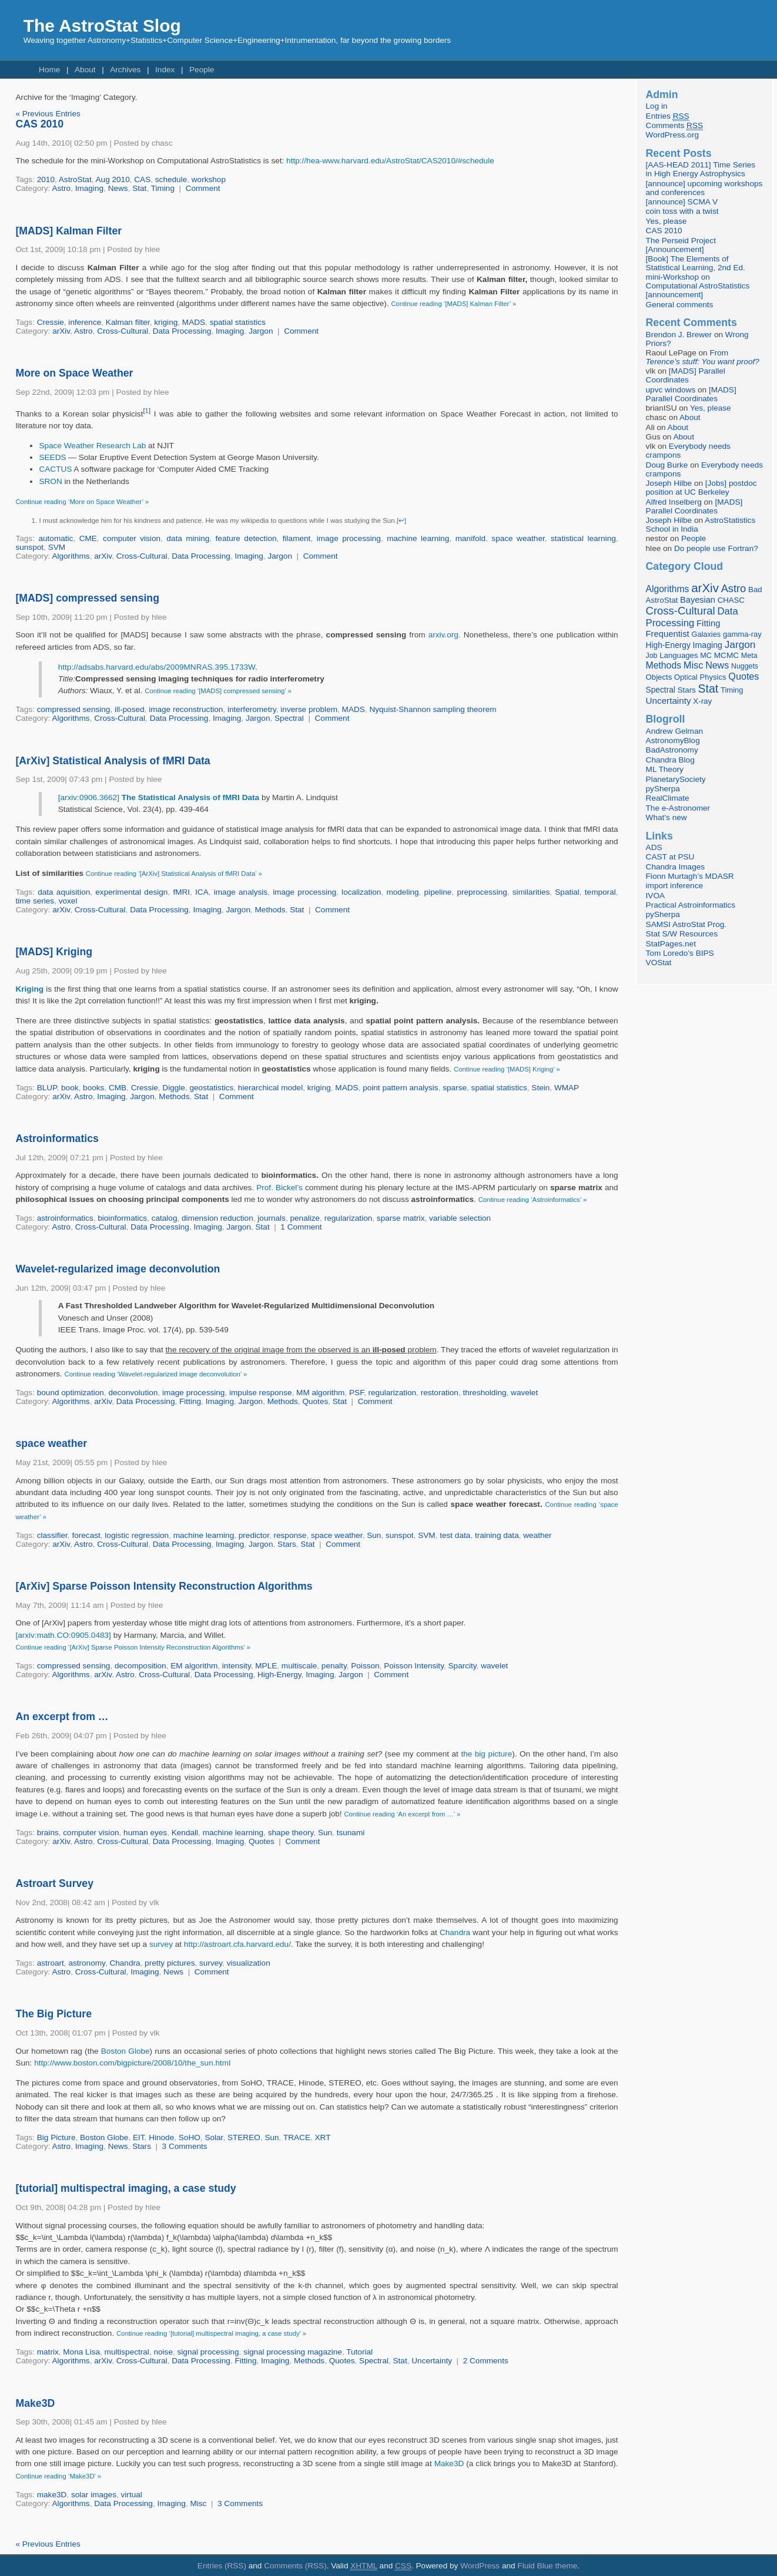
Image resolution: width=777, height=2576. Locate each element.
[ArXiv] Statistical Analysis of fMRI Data (112, 761)
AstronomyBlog (673, 740)
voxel (68, 900)
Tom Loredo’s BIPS (680, 953)
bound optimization (70, 1392)
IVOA (655, 895)
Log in (657, 106)
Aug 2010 (113, 179)
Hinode (161, 2137)
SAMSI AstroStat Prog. (686, 924)
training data (497, 1535)
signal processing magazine (292, 2351)
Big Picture (56, 2137)
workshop (209, 179)
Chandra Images (675, 866)
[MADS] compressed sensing (87, 598)
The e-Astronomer (678, 808)
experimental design (131, 892)
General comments (680, 304)
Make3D (35, 2403)
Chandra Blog (670, 759)
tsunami (351, 1832)
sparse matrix (401, 1218)
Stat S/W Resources (682, 933)
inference (84, 322)
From (702, 357)
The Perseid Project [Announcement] (681, 245)
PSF (356, 1392)
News (118, 188)
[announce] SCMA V (682, 201)
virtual (131, 2494)
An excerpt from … (61, 1716)
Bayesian (697, 599)
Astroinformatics (56, 1138)
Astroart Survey (54, 1883)
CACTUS (56, 469)
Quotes (315, 1401)
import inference (674, 885)
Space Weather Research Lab (92, 445)
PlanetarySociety (676, 779)
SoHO (189, 2137)
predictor (254, 1535)
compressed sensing (73, 709)
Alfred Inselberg (674, 502)
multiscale (299, 1665)
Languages (678, 655)
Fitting (190, 1401)
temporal (600, 892)
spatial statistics (238, 322)
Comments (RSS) (295, 2565)
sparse (455, 1087)
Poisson (365, 1665)
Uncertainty (431, 2360)
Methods (270, 909)
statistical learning (583, 538)
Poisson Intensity (414, 1665)
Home (49, 69)
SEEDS (52, 457)
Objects (659, 677)
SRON (50, 481)
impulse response (260, 1392)
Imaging (89, 188)
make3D (52, 2494)
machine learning (418, 538)
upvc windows (671, 389)
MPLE (266, 1665)
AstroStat (75, 179)
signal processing (208, 2351)
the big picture (486, 1753)
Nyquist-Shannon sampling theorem (432, 709)
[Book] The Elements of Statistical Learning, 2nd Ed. (695, 263)
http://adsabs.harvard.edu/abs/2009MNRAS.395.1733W (157, 667)
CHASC (731, 600)
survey (161, 1944)
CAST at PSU (670, 856)
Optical (686, 677)
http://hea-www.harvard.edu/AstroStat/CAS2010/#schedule (390, 160)
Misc (198, 2503)
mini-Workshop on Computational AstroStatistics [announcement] (698, 286)
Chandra (455, 1932)
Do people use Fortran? (716, 548)
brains (48, 1832)
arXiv (61, 331)
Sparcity (462, 1665)
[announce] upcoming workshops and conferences (704, 188)
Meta (749, 655)
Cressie (50, 322)
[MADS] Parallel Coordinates (685, 375)
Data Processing (182, 331)
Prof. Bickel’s (279, 1187)
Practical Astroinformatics (691, 905)
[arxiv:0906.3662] (159, 797)
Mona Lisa (81, 2351)
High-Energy (279, 1674)
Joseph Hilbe (669, 483)
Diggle (173, 1087)
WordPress (480, 2565)
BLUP (47, 1087)
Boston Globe (125, 2051)
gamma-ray (742, 634)
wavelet (524, 1392)
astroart (50, 1963)
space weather (517, 538)
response (289, 1535)
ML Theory (665, 769)
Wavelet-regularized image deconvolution (117, 1269)
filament (297, 538)
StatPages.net (671, 943)
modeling (402, 892)
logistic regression (137, 1535)
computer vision (131, 538)
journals (271, 1218)
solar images (93, 2494)
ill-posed (130, 709)
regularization (348, 1218)
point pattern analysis (400, 1087)
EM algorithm (193, 1665)
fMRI (181, 892)
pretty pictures (170, 1963)
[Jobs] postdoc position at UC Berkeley (701, 487)
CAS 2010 (39, 124)
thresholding (484, 1392)
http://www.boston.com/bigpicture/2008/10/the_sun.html (132, 2062)
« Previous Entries (47, 113)
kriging (165, 322)
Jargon (261, 331)
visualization (248, 1963)
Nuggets (744, 666)
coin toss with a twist (682, 211)
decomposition (140, 1665)
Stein (540, 1087)
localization (361, 892)
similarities (531, 892)
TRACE (296, 2137)
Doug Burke (667, 465)
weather (537, 1535)
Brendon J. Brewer (679, 334)
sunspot (29, 547)
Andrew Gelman (674, 731)
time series (34, 900)
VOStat (659, 962)
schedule (171, 179)
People (201, 69)
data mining (187, 538)
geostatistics (211, 1087)
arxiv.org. (444, 634)
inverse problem (308, 709)
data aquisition (64, 892)
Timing (163, 188)
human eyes (145, 1832)
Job (652, 655)
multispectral (127, 2351)
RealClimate (667, 798)
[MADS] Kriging (53, 952)
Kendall (185, 1832)
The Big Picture (53, 2014)
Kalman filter (128, 322)
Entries (667, 116)
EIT (139, 2137)
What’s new (666, 817)
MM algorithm (320, 1392)
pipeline (438, 892)
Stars (286, 1544)
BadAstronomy (672, 749)
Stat (139, 188)
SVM (56, 547)
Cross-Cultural (122, 331)
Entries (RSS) (221, 2565)
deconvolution (133, 1392)
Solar (214, 2137)
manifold (470, 538)
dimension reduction (217, 1218)
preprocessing (482, 892)
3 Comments (184, 2146)
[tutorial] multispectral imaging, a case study (125, 2188)
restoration (439, 1392)
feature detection (246, 538)
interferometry (251, 709)
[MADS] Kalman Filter (68, 231)
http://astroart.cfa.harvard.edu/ (237, 1944)
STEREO (243, 2137)
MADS (193, 322)
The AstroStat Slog (102, 25)
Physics (713, 677)
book (69, 1087)
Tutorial (359, 2351)
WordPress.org (672, 134)
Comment (203, 188)
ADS (654, 847)
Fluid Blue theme (547, 2565)
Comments (674, 125)
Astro (61, 188)
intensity (236, 1665)
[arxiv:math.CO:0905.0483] (62, 1635)
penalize (305, 1218)
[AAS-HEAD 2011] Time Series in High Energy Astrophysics (701, 169)
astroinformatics (65, 1218)
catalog (164, 1218)
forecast (86, 1535)
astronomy (86, 1963)
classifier (52, 1535)
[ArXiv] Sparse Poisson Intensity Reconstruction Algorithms (163, 1586)
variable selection (460, 1218)
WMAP (566, 1087)
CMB (117, 1087)
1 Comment (300, 1226)
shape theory (291, 1832)
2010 (46, 179)
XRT (323, 2137)
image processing (349, 538)
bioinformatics (122, 1218)
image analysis (240, 892)
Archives (125, 69)
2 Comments (485, 2360)
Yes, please (666, 221)
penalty (334, 1665)
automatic (55, 538)
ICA (202, 892)
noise (163, 2351)
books (93, 1087)
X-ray (702, 701)
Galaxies (706, 634)
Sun (374, 1535)
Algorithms (70, 556)
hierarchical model (270, 1087)
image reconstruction (186, 709)
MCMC (726, 655)
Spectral (289, 718)
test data (455, 1535)
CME (88, 538)
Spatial (567, 892)
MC (706, 655)
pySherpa (663, 788)
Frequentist (667, 634)
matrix (48, 2351)
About (85, 69)
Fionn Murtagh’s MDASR (690, 876)
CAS (142, 179)
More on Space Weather (74, 373)
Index (165, 69)
